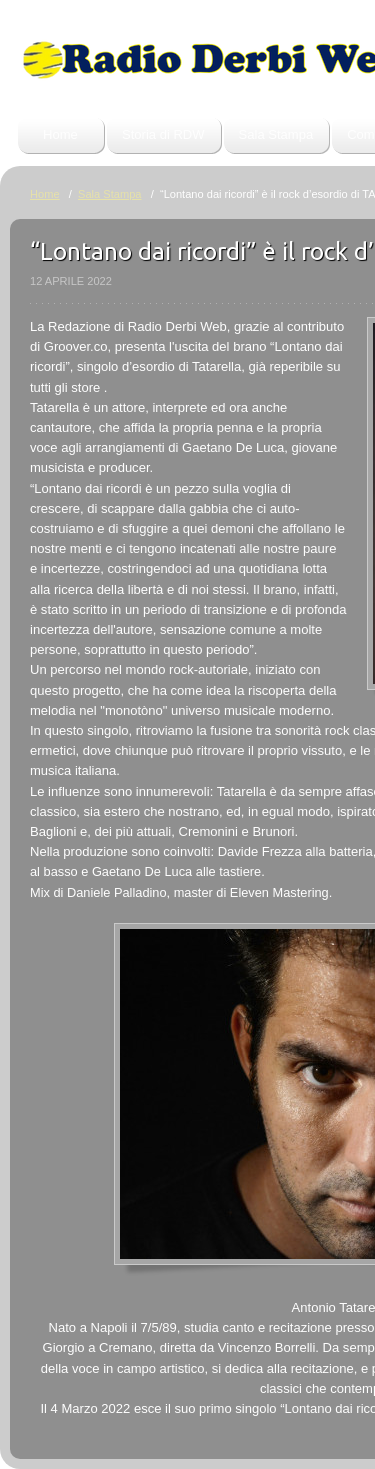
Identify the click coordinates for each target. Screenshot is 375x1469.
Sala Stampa (276, 134)
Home (60, 134)
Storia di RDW (163, 134)
